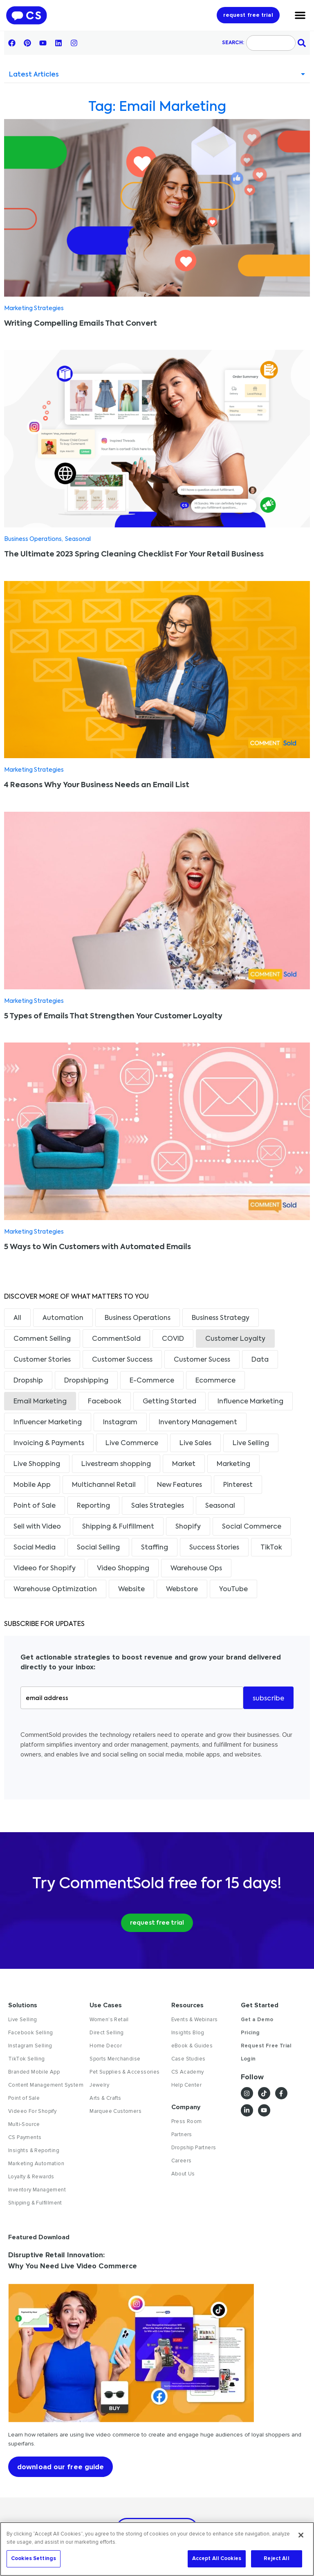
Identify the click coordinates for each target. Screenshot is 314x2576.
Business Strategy (220, 1318)
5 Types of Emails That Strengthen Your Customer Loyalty (113, 1016)
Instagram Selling (30, 2045)
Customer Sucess (202, 1360)
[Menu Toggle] (300, 15)
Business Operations (33, 539)
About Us (183, 2174)
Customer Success (122, 1360)
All (17, 1318)
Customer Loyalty (235, 1339)
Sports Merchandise (115, 2059)
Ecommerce (215, 1381)
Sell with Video (37, 1527)
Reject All (276, 2558)
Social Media (34, 1548)
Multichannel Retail (104, 1485)
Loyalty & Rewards (31, 2176)
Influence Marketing (250, 1401)
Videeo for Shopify (44, 1568)
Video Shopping (123, 1568)
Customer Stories (42, 1360)
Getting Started (169, 1401)
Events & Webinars (194, 2019)
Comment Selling (42, 1339)
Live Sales (195, 1443)
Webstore (182, 1589)
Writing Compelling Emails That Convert (80, 323)
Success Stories (214, 1548)
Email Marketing (40, 1401)
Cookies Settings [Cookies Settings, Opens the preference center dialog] (33, 2558)
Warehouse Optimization (55, 1589)
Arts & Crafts (105, 2098)
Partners (181, 2134)
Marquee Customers (115, 2111)
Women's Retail (109, 2019)
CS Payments (24, 2137)
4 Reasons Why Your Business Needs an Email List (96, 785)
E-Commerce (152, 1381)
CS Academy (187, 2072)
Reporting (93, 1506)
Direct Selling (107, 2032)
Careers (181, 2160)
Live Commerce (131, 1443)
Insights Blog (187, 2032)
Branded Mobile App (34, 2072)
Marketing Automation (36, 2163)
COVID (173, 1339)
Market (183, 1464)
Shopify (188, 1527)
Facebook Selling (30, 2032)
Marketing (233, 1464)
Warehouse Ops (196, 1568)
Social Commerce (251, 1527)
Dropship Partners (193, 2147)
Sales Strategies (157, 1506)
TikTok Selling (26, 2059)
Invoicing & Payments (48, 1443)
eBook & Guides (192, 2045)
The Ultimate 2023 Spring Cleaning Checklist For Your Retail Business (134, 554)
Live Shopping (36, 1464)
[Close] (301, 2535)
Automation (63, 1318)
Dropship (28, 1381)
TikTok (271, 1548)
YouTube (233, 1589)
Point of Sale (34, 1506)
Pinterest (238, 1485)
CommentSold (116, 1339)
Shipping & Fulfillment (118, 1527)
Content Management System (45, 2085)
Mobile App (32, 1485)
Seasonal (78, 539)
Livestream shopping (116, 1464)
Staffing (154, 1548)
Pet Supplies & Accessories (124, 2072)
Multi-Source (24, 2124)
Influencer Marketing (47, 1422)
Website (131, 1589)
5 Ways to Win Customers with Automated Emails (97, 1247)
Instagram (120, 1422)
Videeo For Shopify (32, 2111)
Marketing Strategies (34, 308)
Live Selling (251, 1443)
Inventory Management (198, 1422)
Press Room (186, 2121)
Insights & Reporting (33, 2150)
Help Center (186, 2085)
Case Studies (188, 2059)
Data (260, 1360)
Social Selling (98, 1548)
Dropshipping (86, 1381)
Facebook (104, 1401)
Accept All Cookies (216, 2558)
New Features (179, 1485)
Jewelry (99, 2085)
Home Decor (106, 2045)
